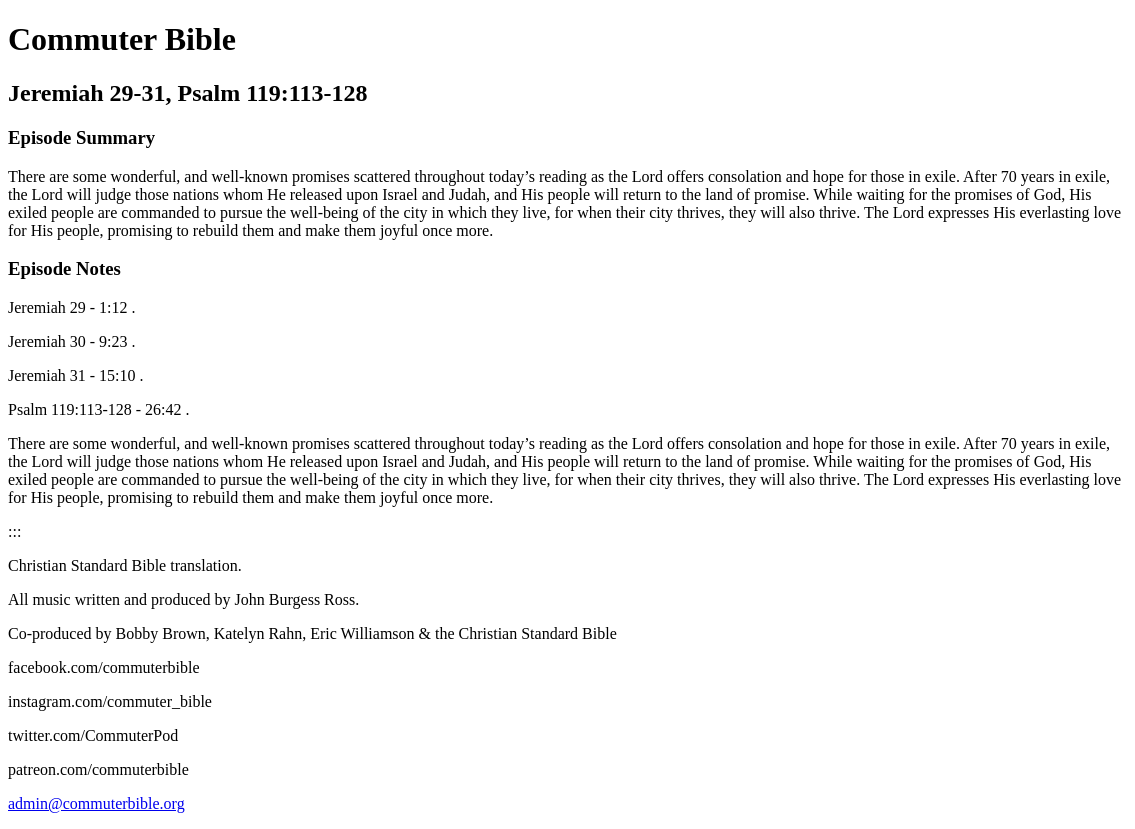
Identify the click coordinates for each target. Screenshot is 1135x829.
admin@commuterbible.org (96, 803)
